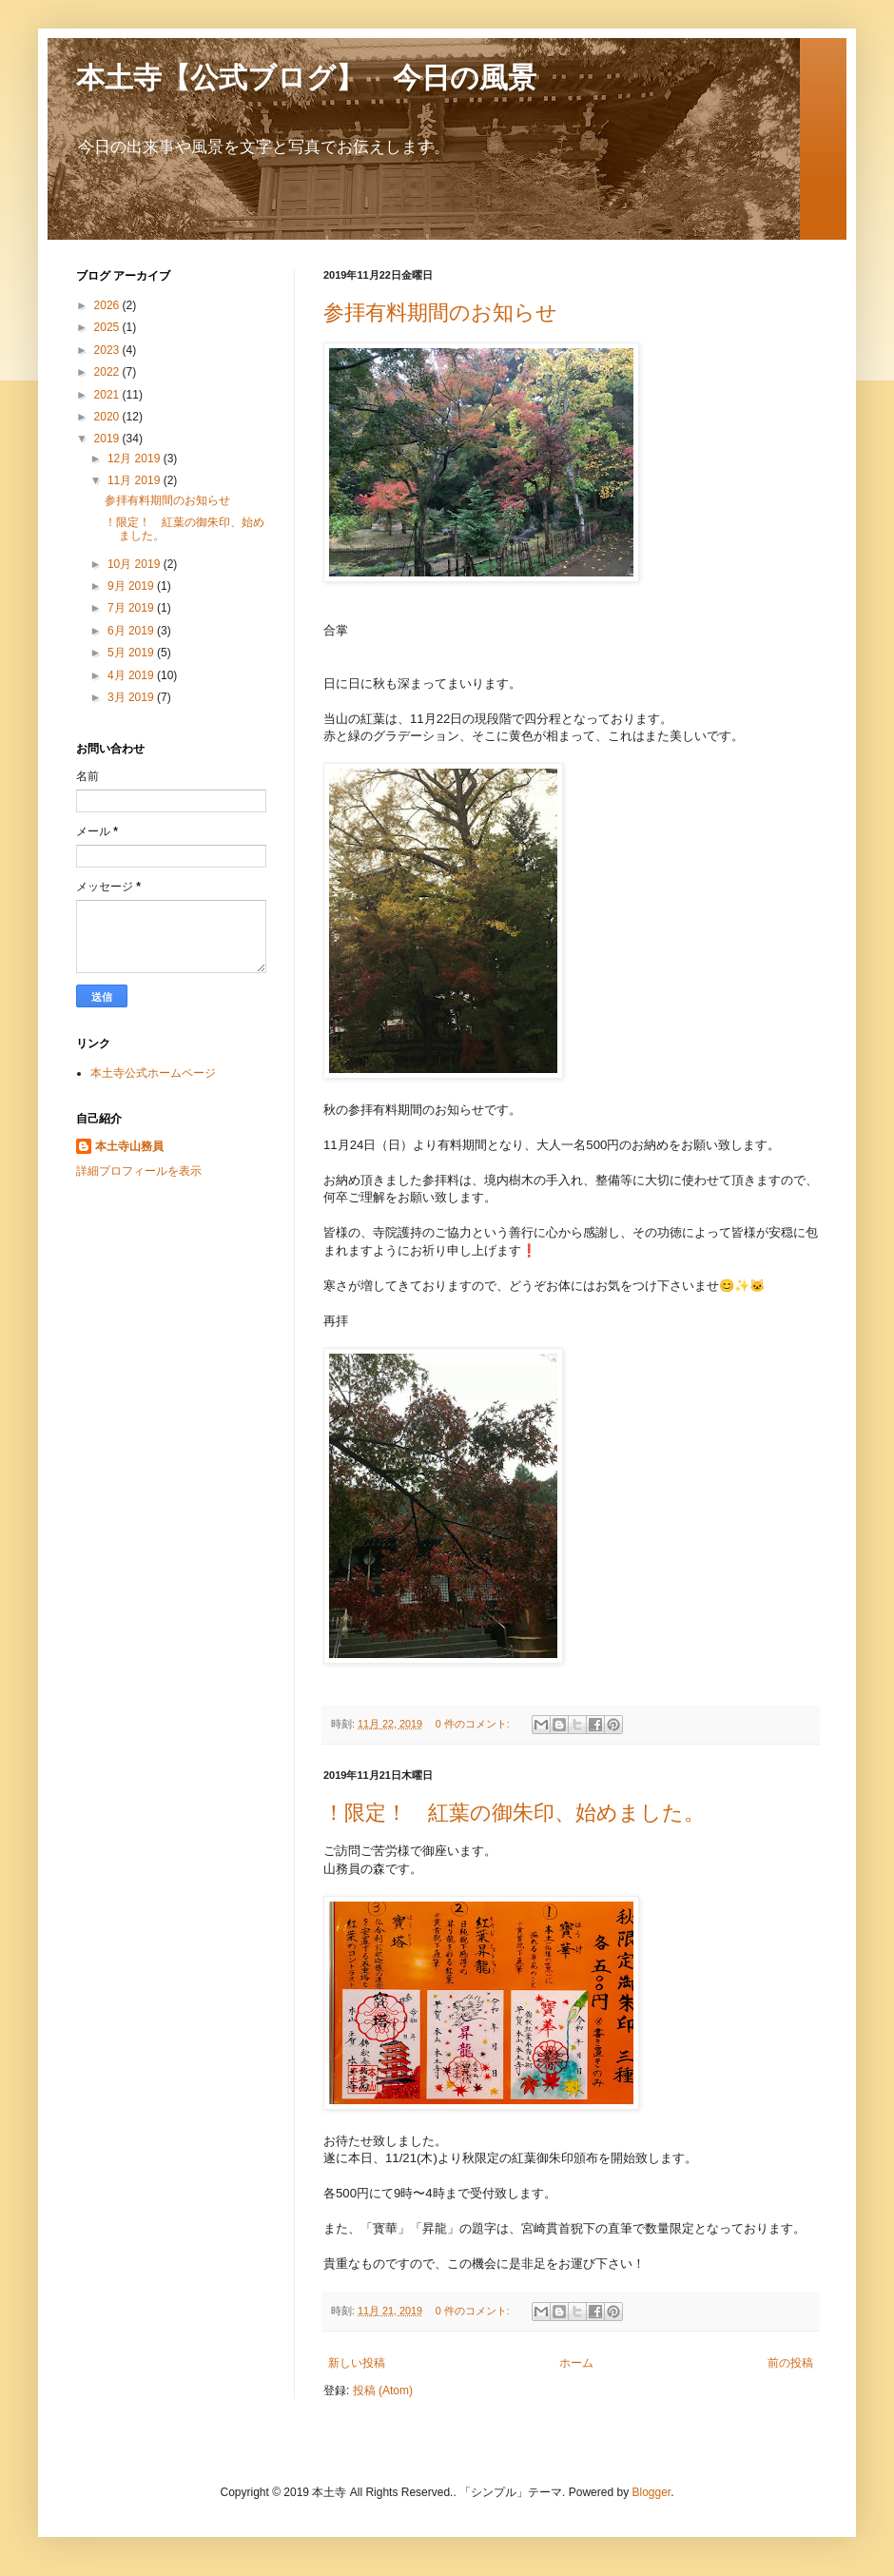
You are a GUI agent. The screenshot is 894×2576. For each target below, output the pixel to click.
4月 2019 (132, 675)
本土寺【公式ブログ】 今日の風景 (306, 77)
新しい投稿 (356, 2363)
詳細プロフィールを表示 (139, 1171)
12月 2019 (135, 458)
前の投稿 (790, 2363)
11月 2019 (135, 480)
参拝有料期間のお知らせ (440, 312)
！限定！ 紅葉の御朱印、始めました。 (514, 1813)
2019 (108, 438)
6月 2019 (132, 630)
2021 (108, 394)
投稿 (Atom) (383, 2390)
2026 (108, 305)
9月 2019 (132, 586)
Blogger (651, 2492)
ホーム (576, 2363)
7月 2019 (132, 608)
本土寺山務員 (129, 1146)
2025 (108, 327)
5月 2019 (132, 652)
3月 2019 (132, 697)
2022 (108, 372)
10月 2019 (135, 564)
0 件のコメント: (474, 1723)
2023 (108, 350)
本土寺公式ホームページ (153, 1073)
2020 (108, 416)
